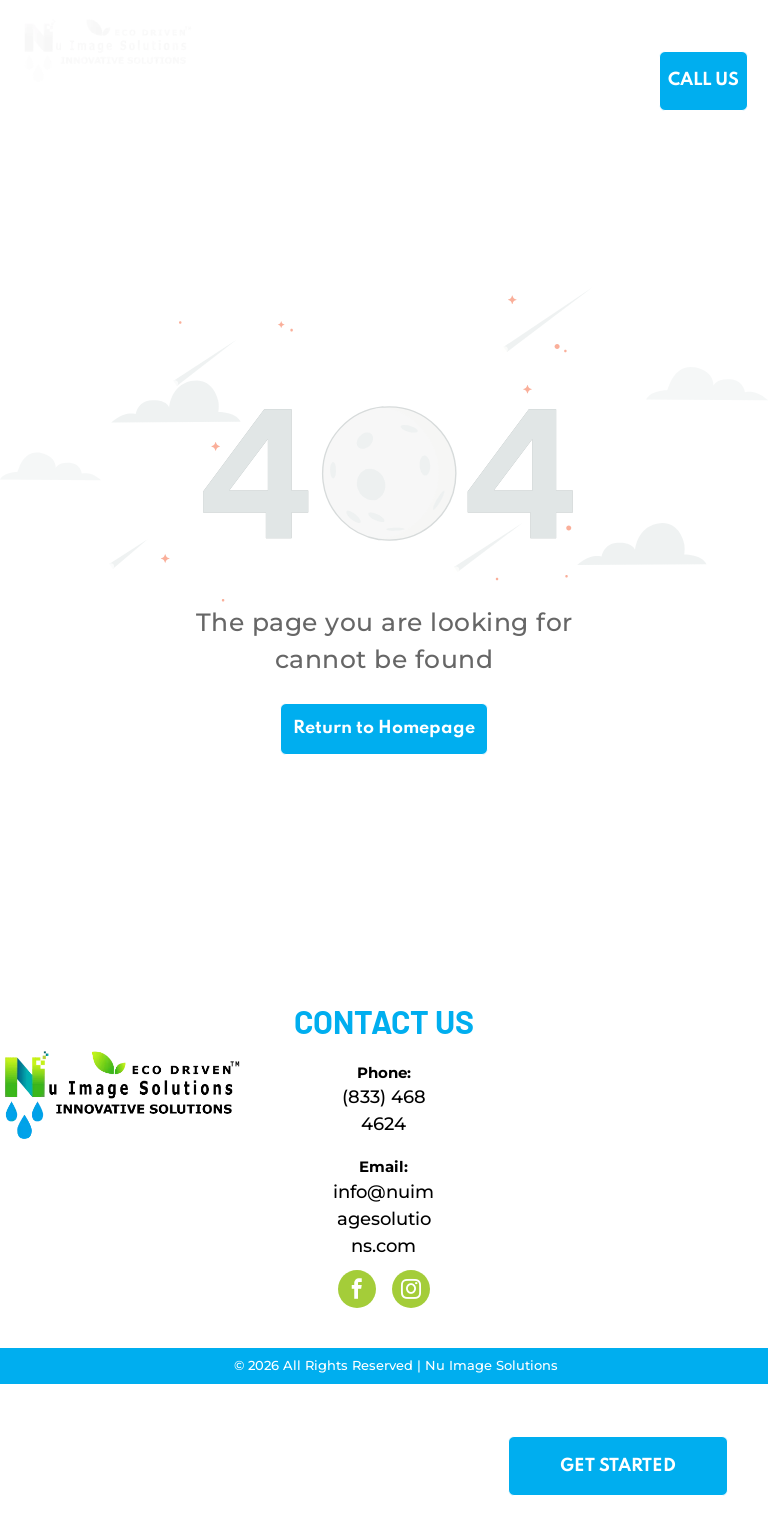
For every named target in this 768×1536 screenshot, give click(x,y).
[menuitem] (248, 82)
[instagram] (411, 1291)
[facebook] (357, 1291)
